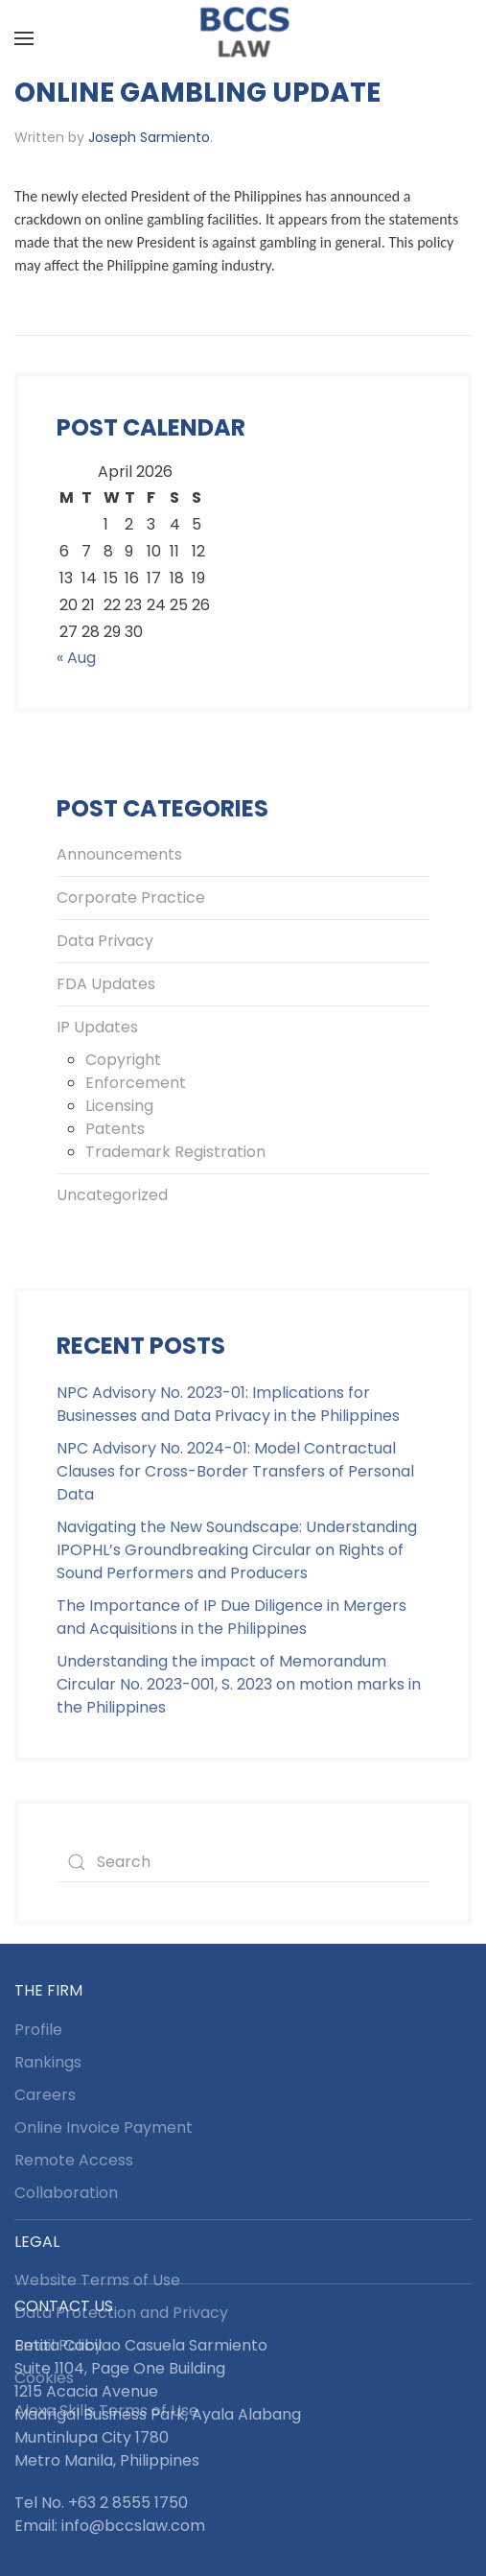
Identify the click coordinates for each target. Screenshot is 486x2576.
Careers (45, 2094)
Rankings (47, 2061)
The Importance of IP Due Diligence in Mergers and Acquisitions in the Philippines (231, 1617)
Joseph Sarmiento (149, 137)
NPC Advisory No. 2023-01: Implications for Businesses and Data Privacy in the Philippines (228, 1404)
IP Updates (97, 1027)
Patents (115, 1129)
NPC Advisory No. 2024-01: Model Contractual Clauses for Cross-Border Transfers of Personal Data (235, 1471)
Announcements (119, 854)
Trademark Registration (175, 1152)
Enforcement (135, 1083)
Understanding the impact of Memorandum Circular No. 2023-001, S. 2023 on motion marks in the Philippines (239, 1684)
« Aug (76, 658)
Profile (38, 2029)
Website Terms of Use (97, 2280)
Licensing (119, 1106)
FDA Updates (106, 984)
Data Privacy (105, 941)
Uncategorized (112, 1195)
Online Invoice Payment (103, 2126)
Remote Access (73, 2159)
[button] (24, 38)
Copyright (123, 1060)
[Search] (243, 1862)
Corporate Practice (131, 897)
